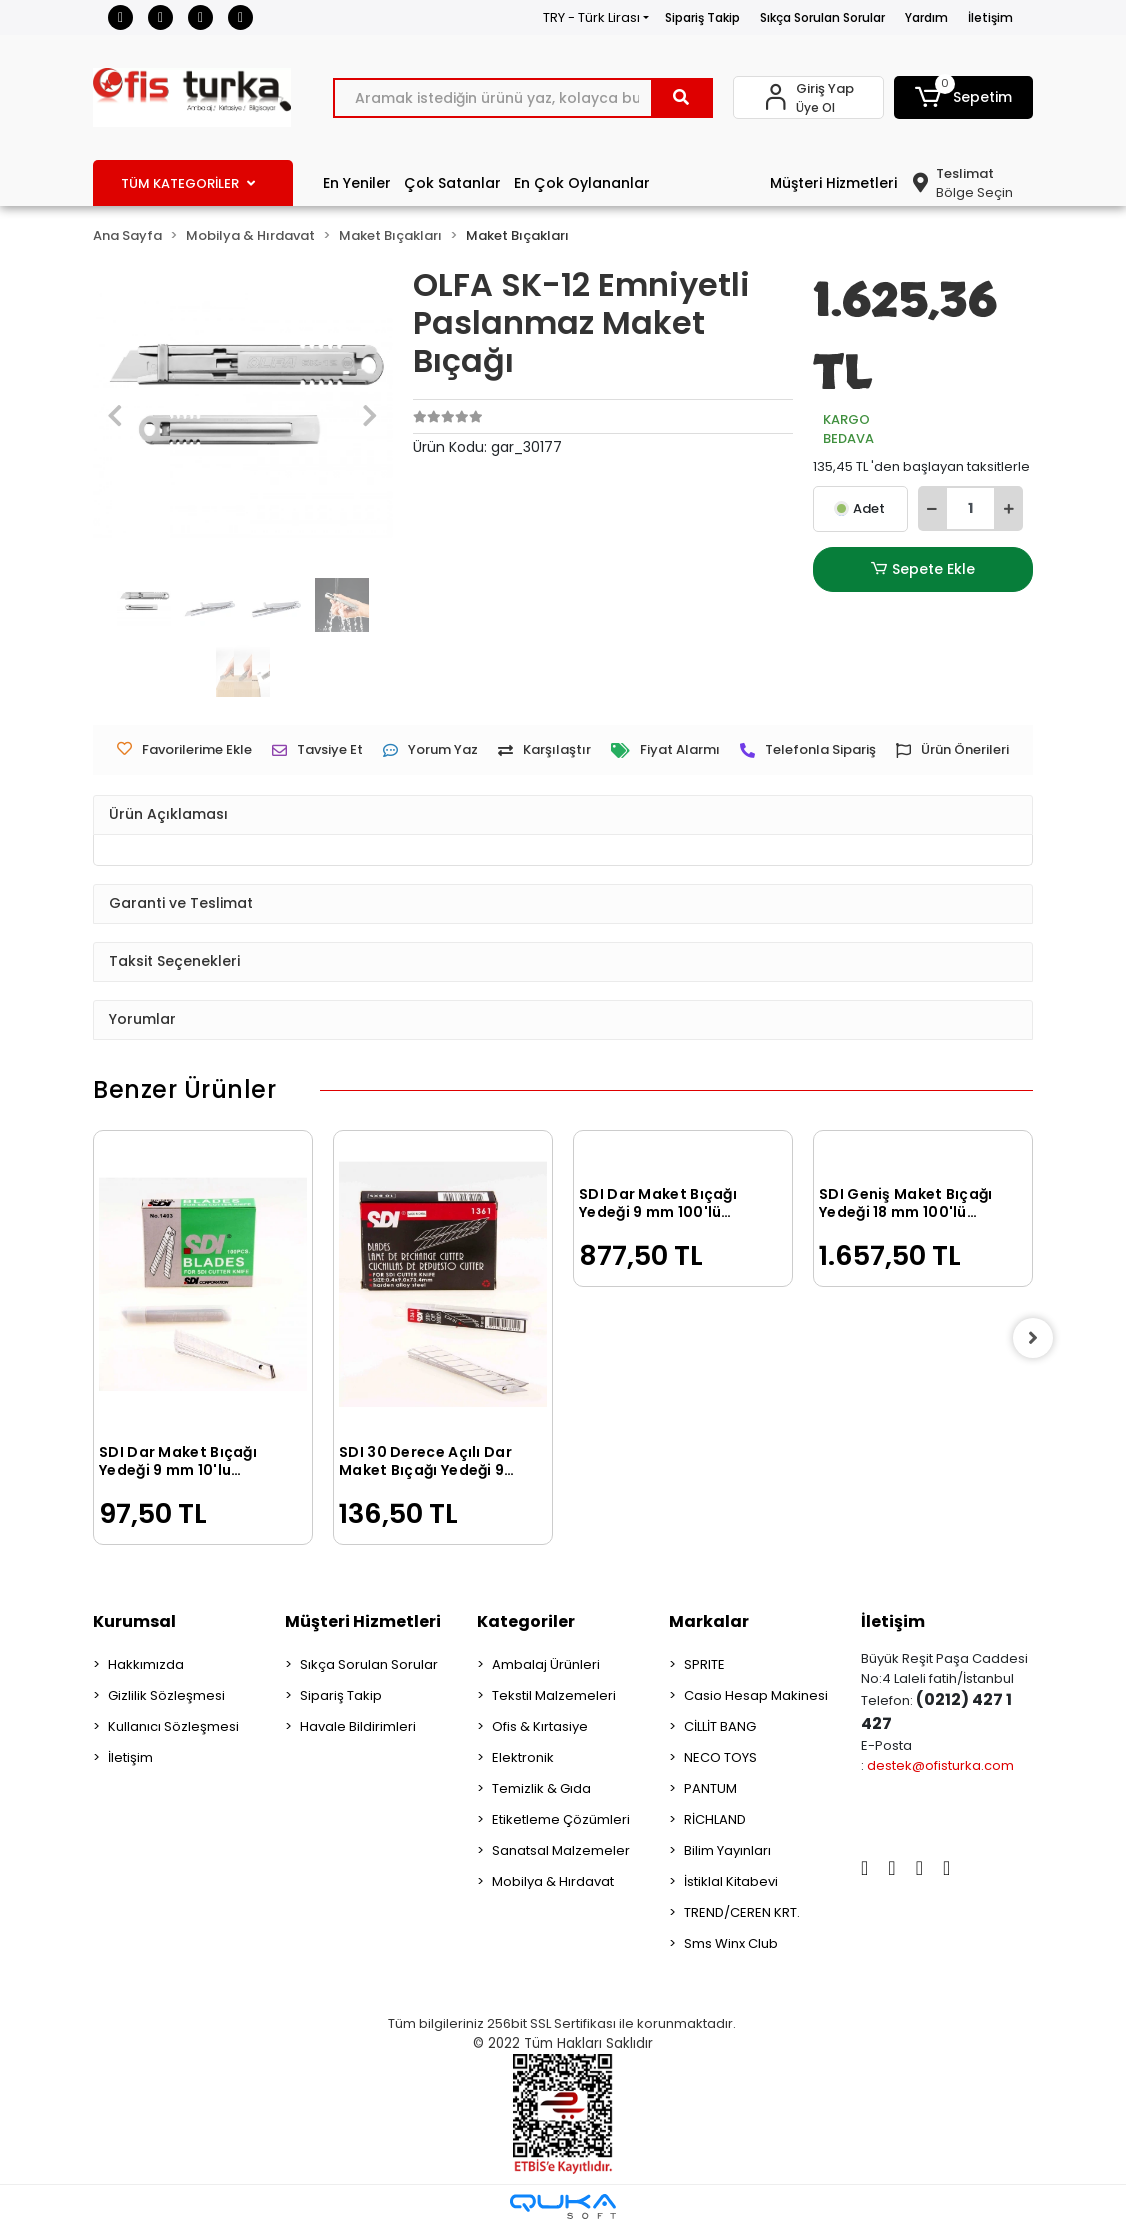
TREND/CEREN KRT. (742, 1912)
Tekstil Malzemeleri (554, 1695)
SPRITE (704, 1664)
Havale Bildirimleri (358, 1726)
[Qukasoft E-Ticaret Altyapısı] (563, 2206)
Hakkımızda (146, 1664)
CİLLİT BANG (720, 1726)
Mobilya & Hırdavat (553, 1881)
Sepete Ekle (923, 569)
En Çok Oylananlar (582, 183)
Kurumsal (134, 1621)
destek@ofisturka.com (940, 1765)
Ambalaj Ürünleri (546, 1664)
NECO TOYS (720, 1757)
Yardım (926, 17)
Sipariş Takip (702, 17)
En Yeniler (357, 183)
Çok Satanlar (452, 183)
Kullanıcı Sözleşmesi (173, 1726)
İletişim (990, 17)
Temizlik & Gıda (541, 1788)
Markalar (709, 1621)
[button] (963, 97)
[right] (1033, 1338)
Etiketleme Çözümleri (561, 1819)
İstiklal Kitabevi (731, 1881)
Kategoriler (526, 1621)
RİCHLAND (715, 1819)
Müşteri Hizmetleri (833, 183)
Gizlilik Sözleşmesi (166, 1695)
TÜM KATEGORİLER (188, 183)
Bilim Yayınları (727, 1850)
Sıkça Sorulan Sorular (822, 17)
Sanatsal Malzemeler (561, 1850)
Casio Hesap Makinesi (756, 1695)
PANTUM (710, 1788)
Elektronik (523, 1757)
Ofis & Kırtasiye (540, 1726)
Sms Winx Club (731, 1943)
